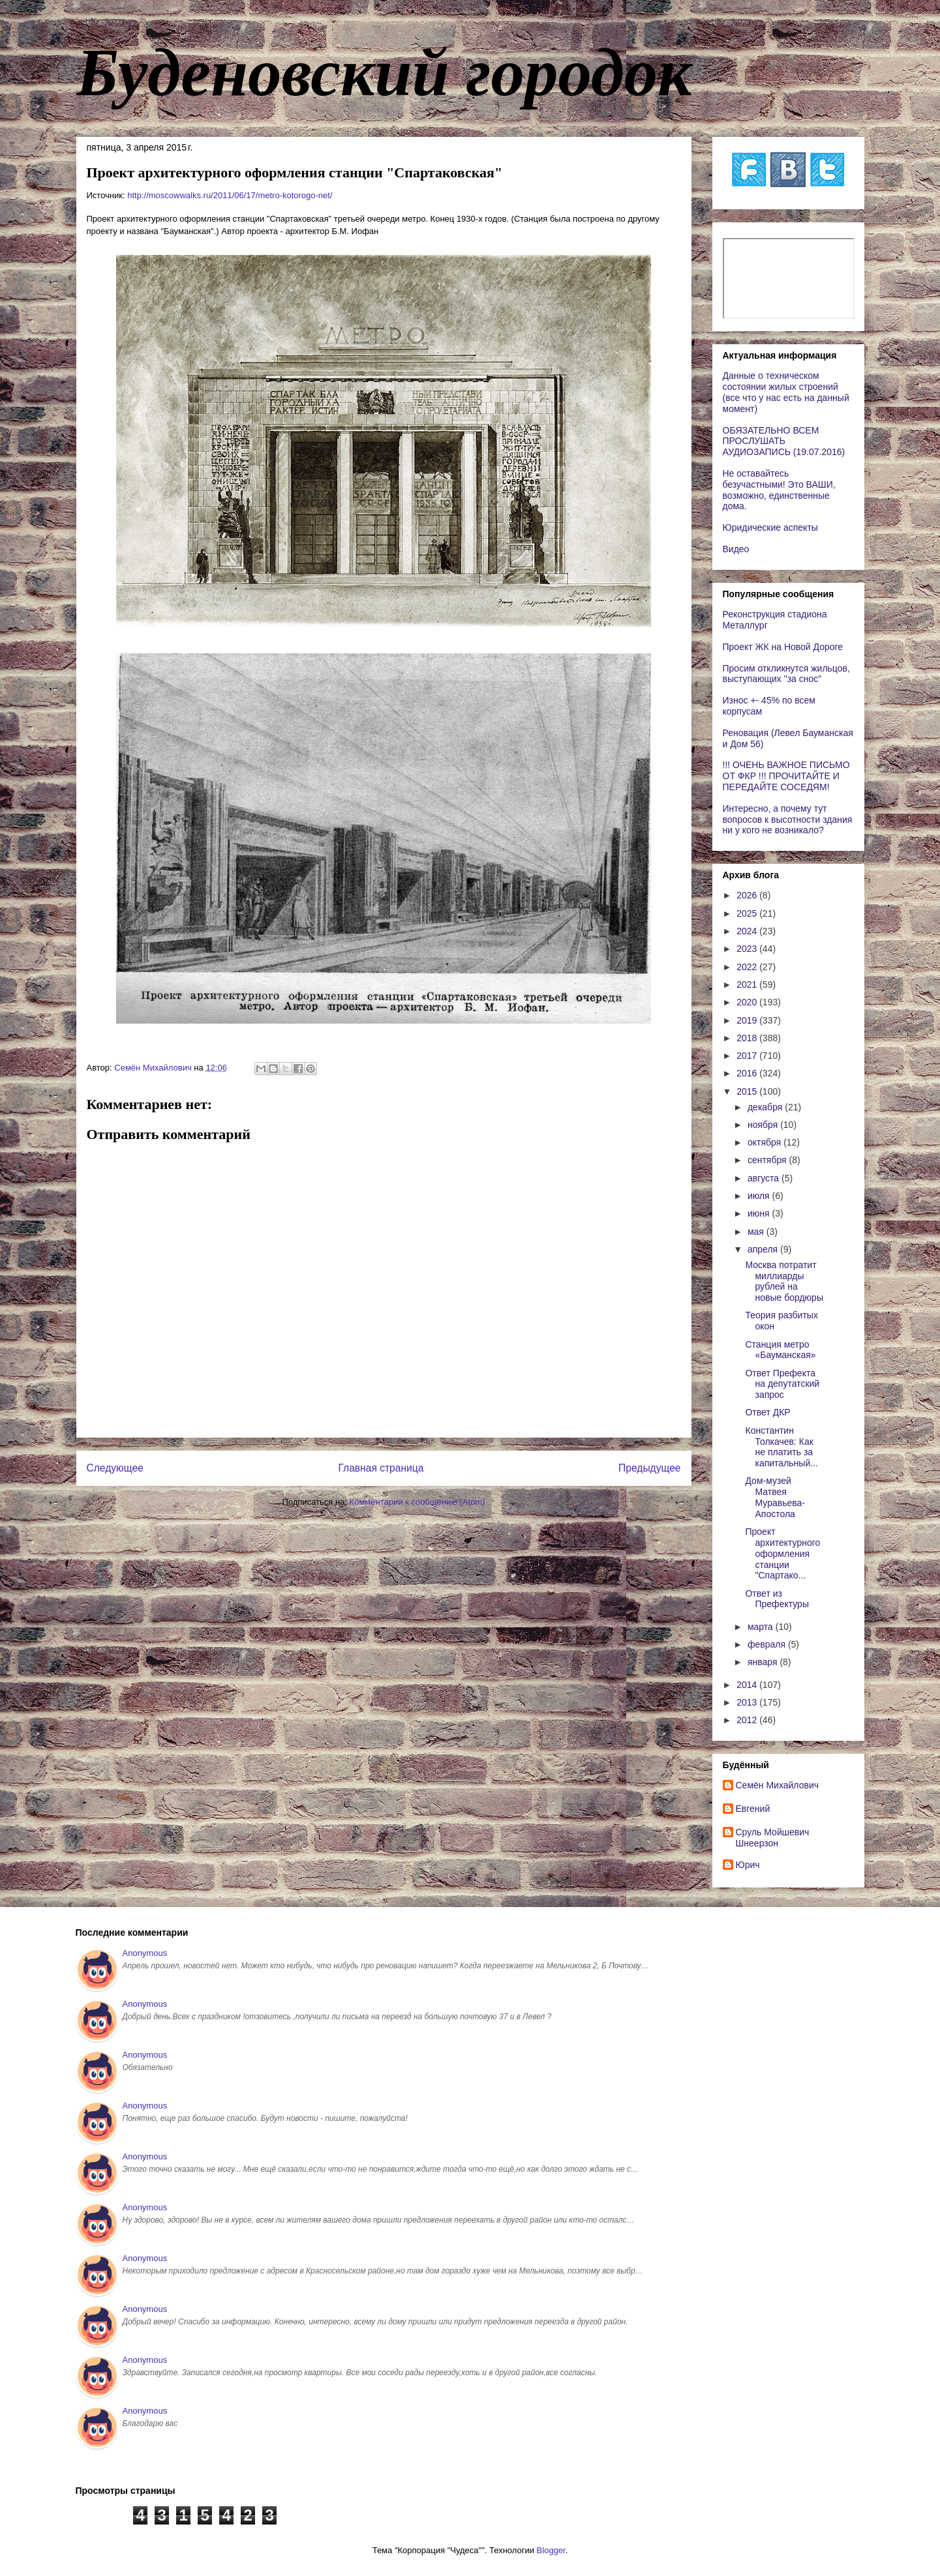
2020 (747, 1002)
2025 (747, 913)
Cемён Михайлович (777, 1785)
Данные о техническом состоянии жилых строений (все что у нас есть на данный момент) (786, 391)
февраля (768, 1644)
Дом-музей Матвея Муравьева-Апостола (774, 1496)
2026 (747, 895)
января (764, 1662)
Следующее (115, 1467)
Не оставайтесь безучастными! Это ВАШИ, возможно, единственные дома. (779, 489)
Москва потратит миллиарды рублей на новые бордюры (784, 1281)
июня (760, 1213)
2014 (747, 1685)
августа (764, 1178)
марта (762, 1626)
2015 (747, 1091)
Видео (736, 549)
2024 (747, 931)
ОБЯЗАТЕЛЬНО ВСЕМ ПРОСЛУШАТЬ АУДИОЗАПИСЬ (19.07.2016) (784, 441)
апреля (764, 1249)
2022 (747, 967)
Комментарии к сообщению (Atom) (417, 1502)
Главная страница (380, 1467)
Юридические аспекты (770, 527)
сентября (768, 1160)
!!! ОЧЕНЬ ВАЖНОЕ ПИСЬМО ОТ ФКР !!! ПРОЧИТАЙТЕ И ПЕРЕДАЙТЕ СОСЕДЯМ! (786, 776)
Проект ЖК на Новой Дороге (783, 647)
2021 (747, 984)
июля (760, 1196)
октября (765, 1142)
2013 (747, 1702)
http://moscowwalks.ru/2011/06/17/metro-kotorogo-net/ (229, 195)
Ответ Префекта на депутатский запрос (782, 1384)
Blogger (551, 2550)
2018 (747, 1038)
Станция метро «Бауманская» (780, 1350)
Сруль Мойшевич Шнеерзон (773, 1837)
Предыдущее (649, 1467)
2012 (747, 1720)
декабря (766, 1107)
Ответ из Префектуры (776, 1599)
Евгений (753, 1808)
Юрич (748, 1864)
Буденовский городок (384, 72)
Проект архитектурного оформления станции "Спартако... (782, 1553)
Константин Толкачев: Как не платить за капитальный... (781, 1446)
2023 (747, 948)
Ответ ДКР (767, 1412)
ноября (764, 1124)
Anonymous (145, 1953)
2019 (747, 1020)
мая (757, 1231)
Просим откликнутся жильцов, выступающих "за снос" (786, 674)
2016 (747, 1073)
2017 (747, 1055)
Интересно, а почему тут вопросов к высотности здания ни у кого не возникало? (788, 819)
